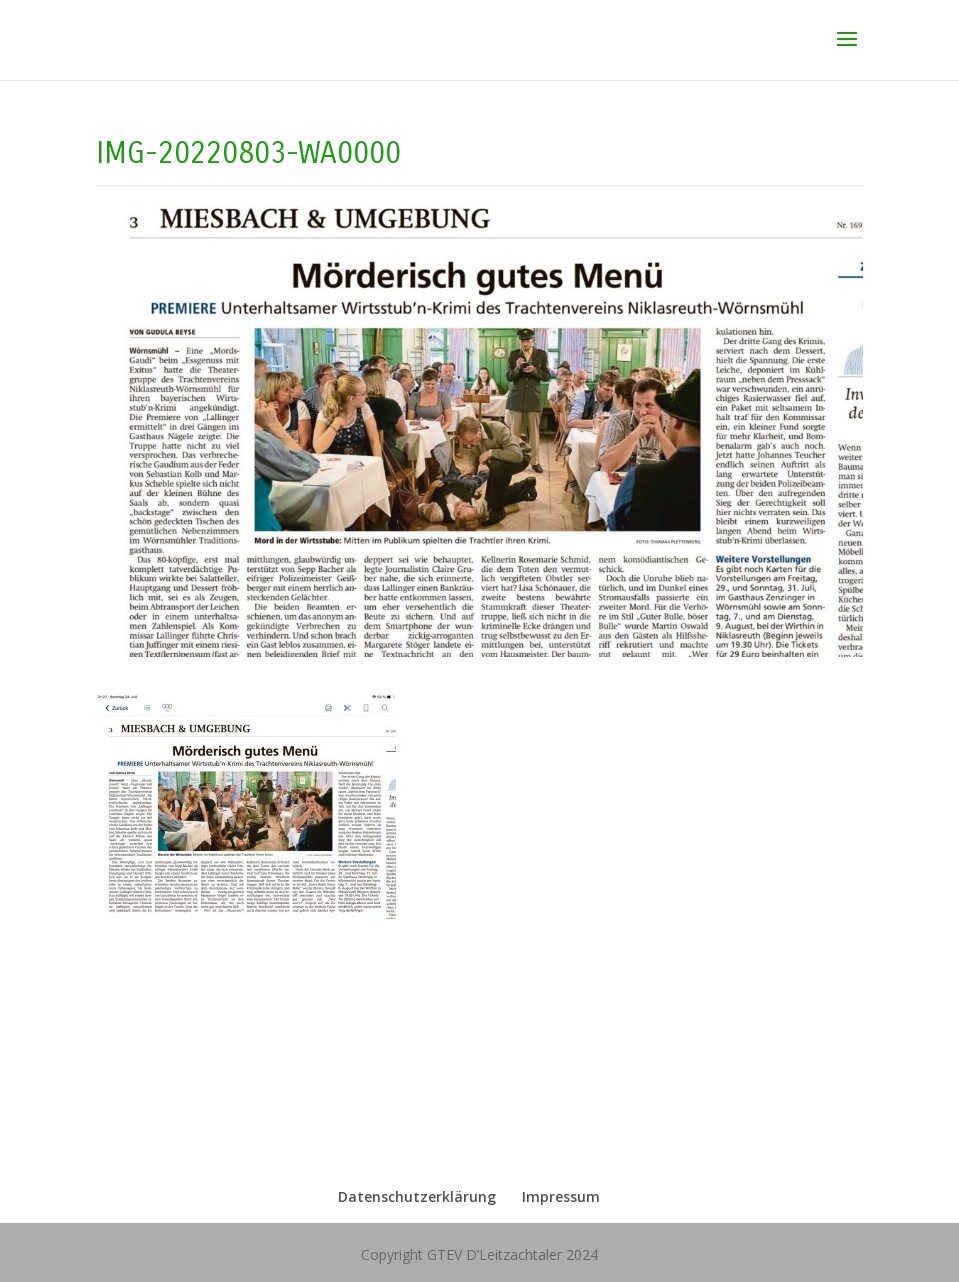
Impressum (561, 1196)
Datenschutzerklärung (417, 1196)
